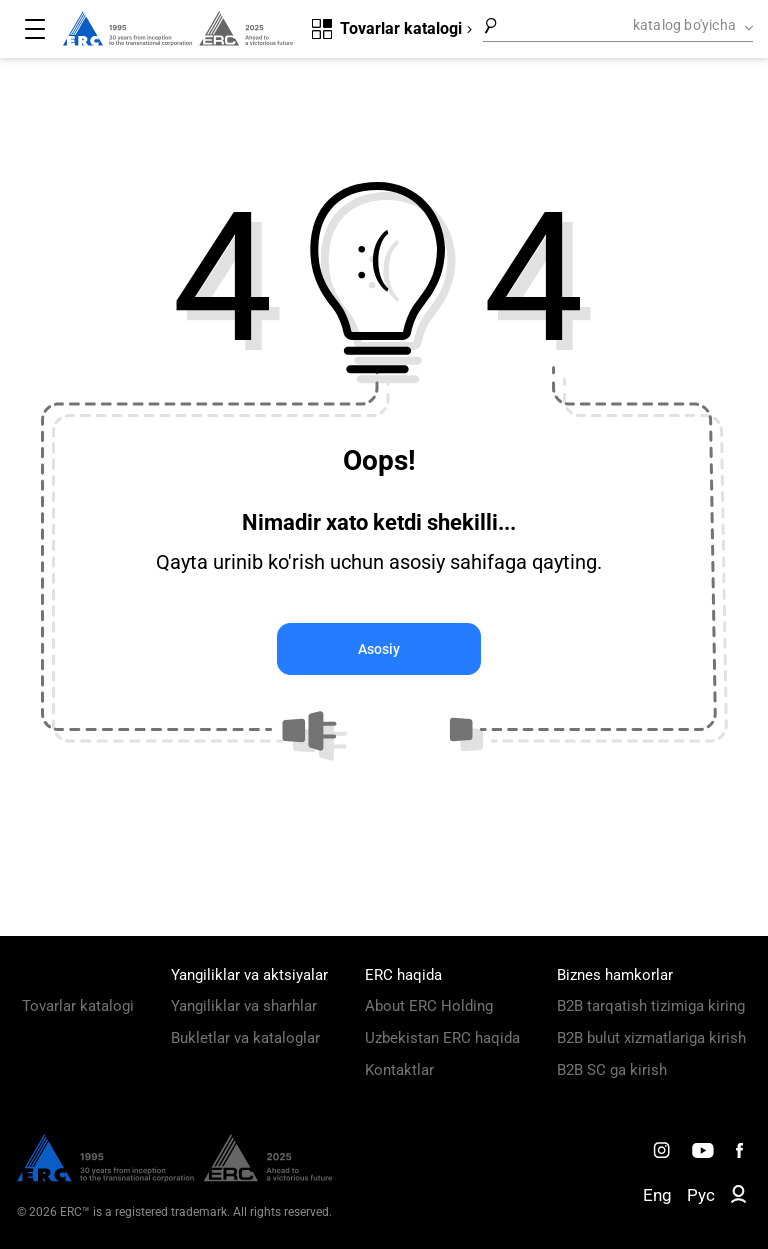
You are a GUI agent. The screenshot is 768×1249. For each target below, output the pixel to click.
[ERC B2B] (738, 1198)
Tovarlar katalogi (78, 1006)
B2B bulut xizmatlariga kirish (651, 1038)
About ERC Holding (429, 1006)
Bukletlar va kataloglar (245, 1038)
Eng (657, 1195)
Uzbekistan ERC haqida (442, 1038)
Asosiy (379, 649)
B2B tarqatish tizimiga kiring (651, 1006)
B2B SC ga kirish (612, 1070)
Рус (701, 1195)
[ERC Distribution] (174, 1177)
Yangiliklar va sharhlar (244, 1006)
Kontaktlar (399, 1070)
